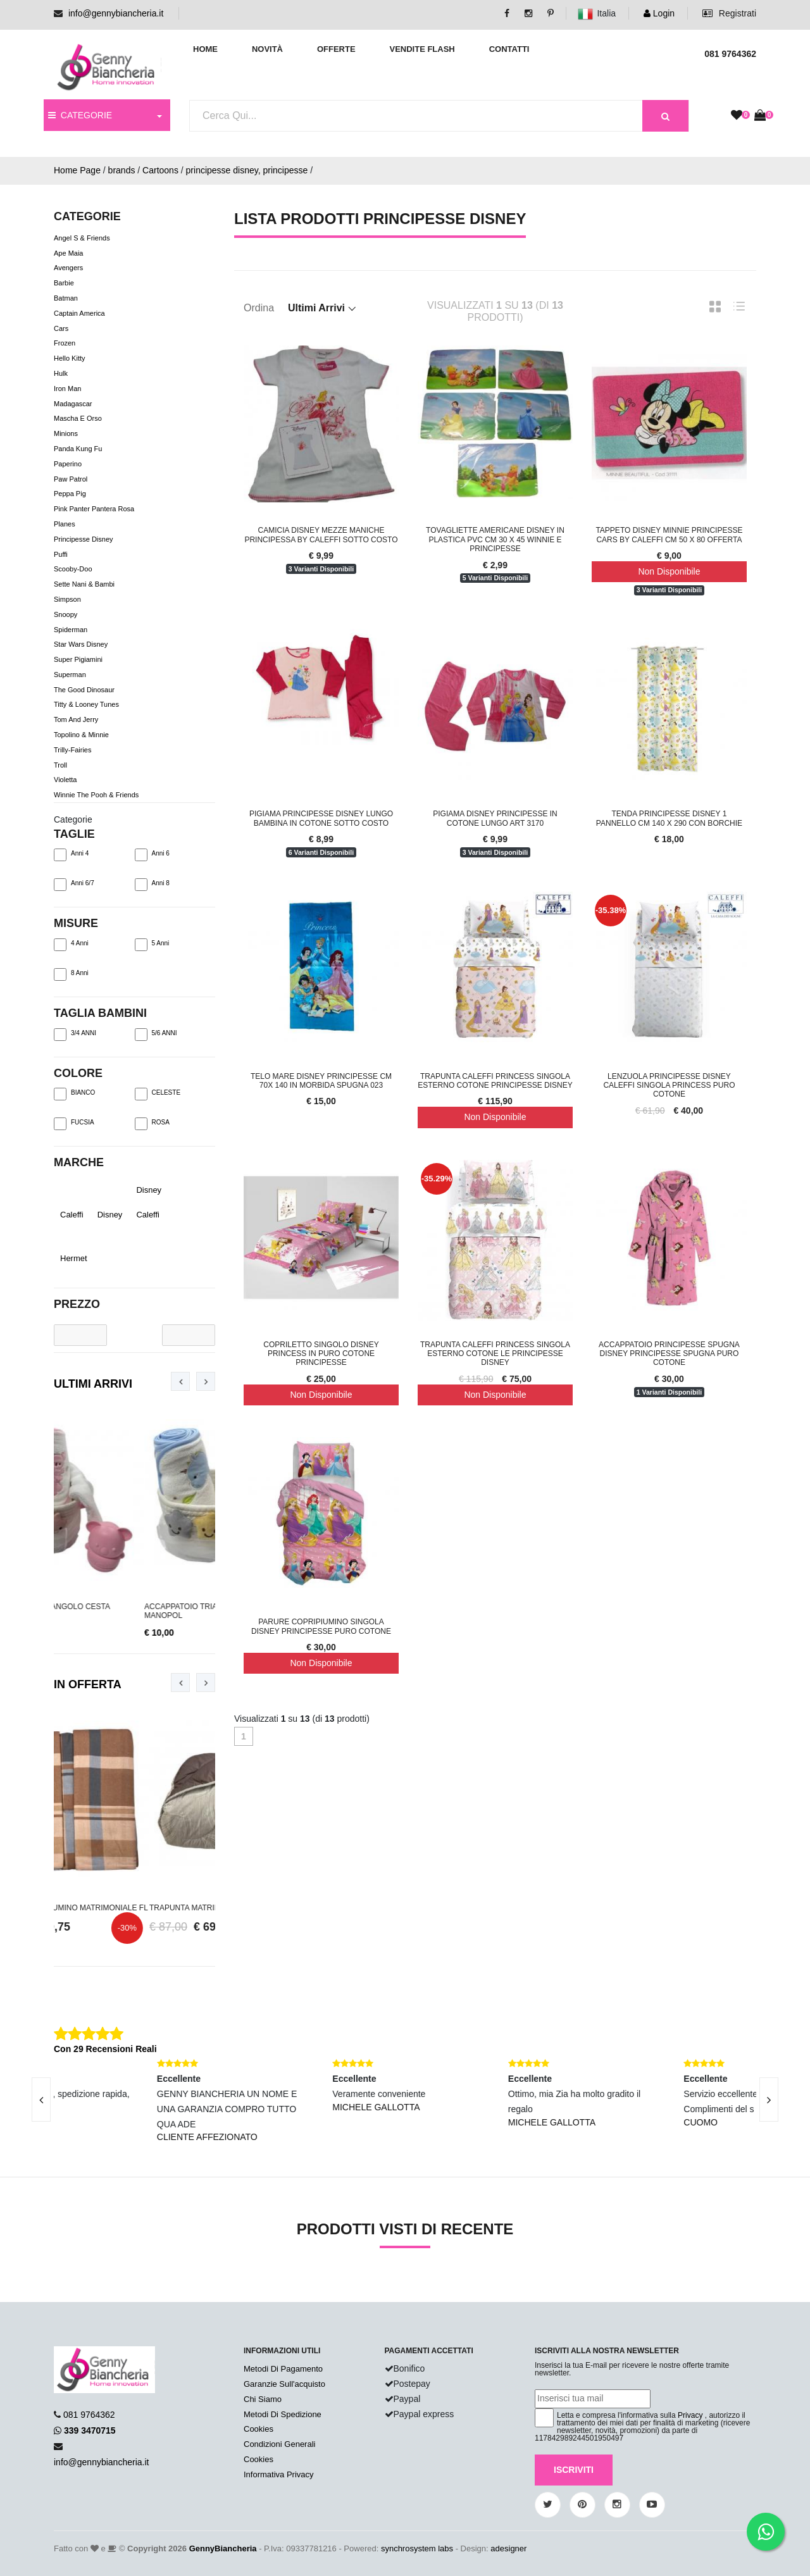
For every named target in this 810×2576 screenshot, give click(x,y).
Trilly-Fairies (72, 750)
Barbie (64, 283)
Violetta (65, 780)
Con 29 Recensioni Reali (105, 2049)
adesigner (508, 2548)
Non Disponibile (669, 571)
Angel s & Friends (82, 238)
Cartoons (160, 170)
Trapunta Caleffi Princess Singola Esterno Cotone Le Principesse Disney (495, 1353)
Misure (76, 923)
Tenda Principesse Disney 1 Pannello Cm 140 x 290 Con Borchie (669, 818)
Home (205, 49)
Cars (61, 328)
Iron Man (67, 388)
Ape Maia (68, 253)
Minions (66, 433)
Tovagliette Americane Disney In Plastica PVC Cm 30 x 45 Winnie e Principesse (495, 539)
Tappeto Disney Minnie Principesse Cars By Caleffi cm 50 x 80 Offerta (668, 535)
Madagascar (73, 404)
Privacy (690, 2415)
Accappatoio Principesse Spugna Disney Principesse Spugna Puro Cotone (669, 1353)
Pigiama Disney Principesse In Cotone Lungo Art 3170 (495, 818)
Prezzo (77, 1304)
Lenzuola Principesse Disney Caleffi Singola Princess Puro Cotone (669, 1085)
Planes (64, 524)
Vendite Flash (421, 49)
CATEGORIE (80, 115)
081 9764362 (89, 2415)
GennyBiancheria (223, 2548)
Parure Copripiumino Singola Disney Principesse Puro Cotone (321, 1626)
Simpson (67, 599)
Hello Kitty (69, 358)
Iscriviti (574, 2470)
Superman (70, 674)
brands (121, 170)
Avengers (68, 268)
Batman (66, 298)
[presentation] (180, 1381)
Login (659, 13)
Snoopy (65, 614)
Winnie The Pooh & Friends (96, 795)
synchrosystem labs (417, 2548)
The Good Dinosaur (84, 690)
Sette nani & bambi (84, 584)
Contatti (509, 49)
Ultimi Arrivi (93, 1384)
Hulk (61, 373)
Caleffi (66, 1214)
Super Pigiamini (78, 659)
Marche (79, 1162)
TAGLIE (74, 834)
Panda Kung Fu (78, 448)
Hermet (66, 1258)
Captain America (79, 313)
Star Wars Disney (81, 645)
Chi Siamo (263, 2399)
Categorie (73, 819)
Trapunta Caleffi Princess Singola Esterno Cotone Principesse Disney (495, 1081)
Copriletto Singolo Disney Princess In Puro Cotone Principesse (320, 1353)
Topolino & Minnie (81, 734)
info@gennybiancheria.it (115, 13)
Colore (78, 1073)
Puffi (61, 554)
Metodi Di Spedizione (282, 2414)
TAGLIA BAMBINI (100, 1013)
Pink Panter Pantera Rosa (94, 509)
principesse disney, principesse (247, 170)
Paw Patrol (70, 479)
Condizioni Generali (279, 2444)
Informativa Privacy (279, 2474)
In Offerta (88, 1684)
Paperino (68, 464)
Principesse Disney (83, 539)
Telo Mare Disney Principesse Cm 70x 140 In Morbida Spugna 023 (321, 1081)
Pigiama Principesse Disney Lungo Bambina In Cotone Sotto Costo (321, 818)
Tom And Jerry (76, 720)
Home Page (77, 170)
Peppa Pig (70, 494)
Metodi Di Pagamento (283, 2369)
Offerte (336, 49)
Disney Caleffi (148, 1202)
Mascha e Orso (78, 419)
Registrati (729, 13)
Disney (103, 1214)
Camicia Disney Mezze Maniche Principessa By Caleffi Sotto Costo (320, 535)
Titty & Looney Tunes (86, 705)
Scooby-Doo (73, 569)
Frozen (64, 343)
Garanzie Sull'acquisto (284, 2384)
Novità (267, 49)
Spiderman (70, 629)
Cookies (258, 2429)
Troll (60, 765)
